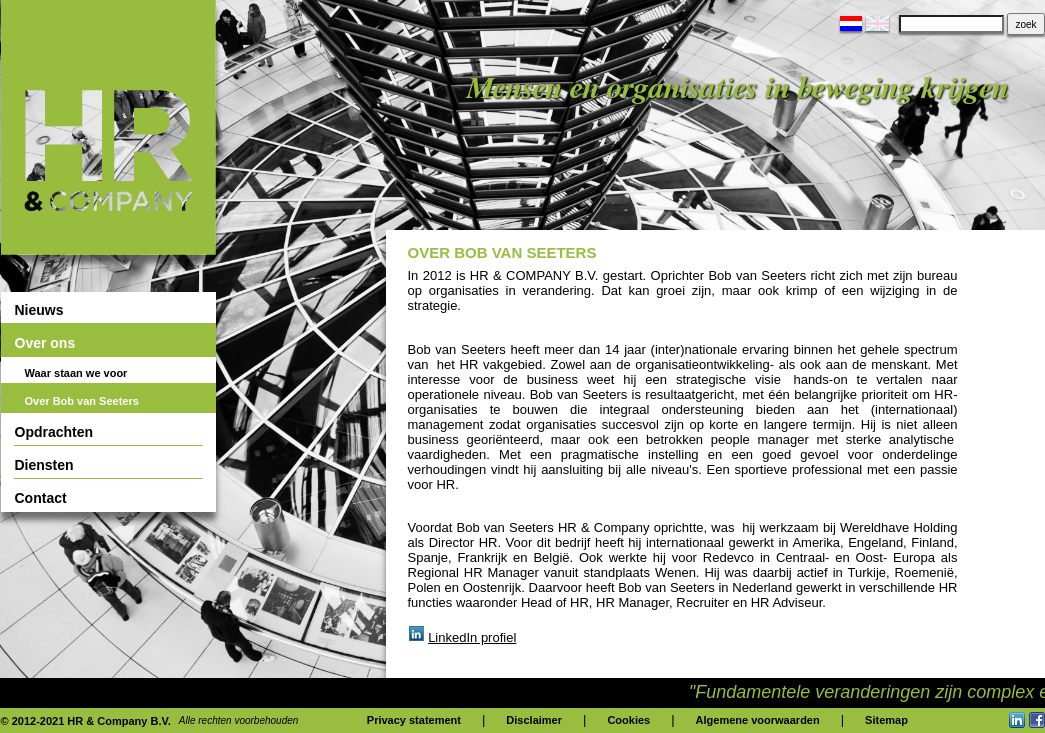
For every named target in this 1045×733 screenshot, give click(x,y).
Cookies (628, 720)
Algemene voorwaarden (758, 720)
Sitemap (886, 720)
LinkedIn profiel (472, 637)
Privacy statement (414, 720)
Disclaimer (534, 720)
